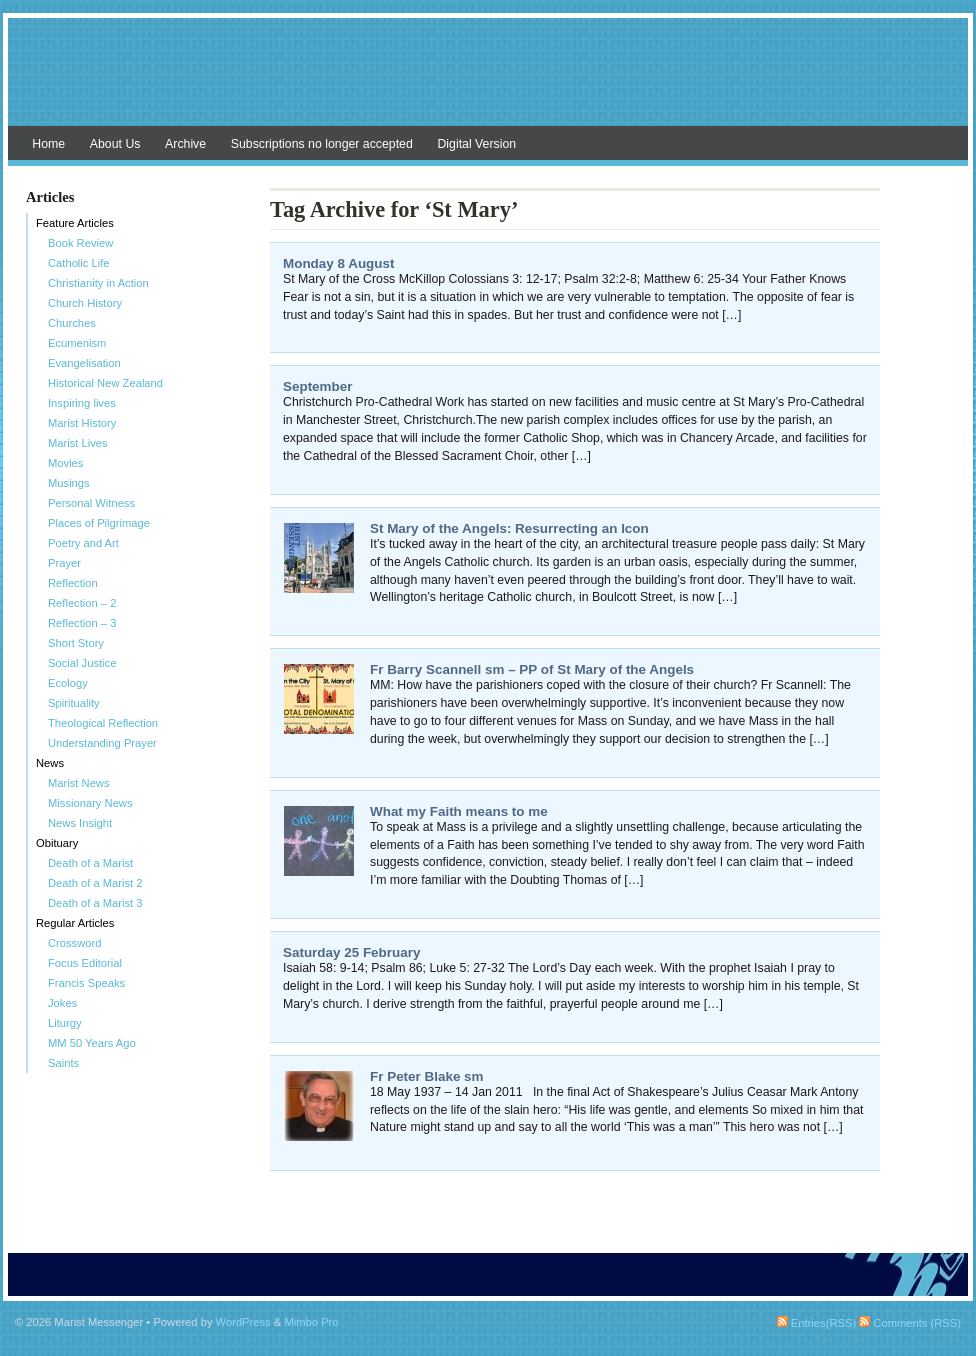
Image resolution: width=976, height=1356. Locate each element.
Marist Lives (78, 443)
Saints (63, 1063)
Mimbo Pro (311, 1322)
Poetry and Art (83, 543)
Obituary (57, 843)
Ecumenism (77, 343)
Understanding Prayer (102, 743)
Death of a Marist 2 (95, 883)
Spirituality (74, 703)
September (317, 386)
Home (48, 144)
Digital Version (476, 144)
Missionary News (90, 803)
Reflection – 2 (82, 603)
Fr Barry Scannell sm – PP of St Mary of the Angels (532, 669)
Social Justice (82, 663)
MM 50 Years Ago (92, 1043)
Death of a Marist (90, 863)
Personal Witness (91, 503)
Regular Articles (75, 923)
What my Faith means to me (459, 811)
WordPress (243, 1322)
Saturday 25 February (351, 952)
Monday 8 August (338, 263)
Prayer (64, 563)
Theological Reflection (103, 723)
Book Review (80, 243)
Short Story (76, 643)
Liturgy (65, 1023)
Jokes (62, 1003)
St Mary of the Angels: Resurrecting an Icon (509, 528)
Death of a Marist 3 (95, 903)
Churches (72, 323)
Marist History (82, 423)
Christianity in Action (98, 283)
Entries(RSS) (816, 1323)
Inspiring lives (82, 403)
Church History (85, 303)
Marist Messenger (488, 82)
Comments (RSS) (910, 1323)
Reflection (73, 583)
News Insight (80, 823)
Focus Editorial (85, 963)
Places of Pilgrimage (99, 523)
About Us (115, 144)
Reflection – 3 (82, 623)
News (50, 763)
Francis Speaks (86, 983)
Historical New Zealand (105, 383)
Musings (69, 483)
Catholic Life (79, 263)
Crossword (74, 943)
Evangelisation (84, 363)
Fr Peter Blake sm (427, 1076)
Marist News (79, 783)
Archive (185, 144)
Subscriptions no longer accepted (322, 144)
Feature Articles (75, 223)
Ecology (68, 683)
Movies (65, 463)
